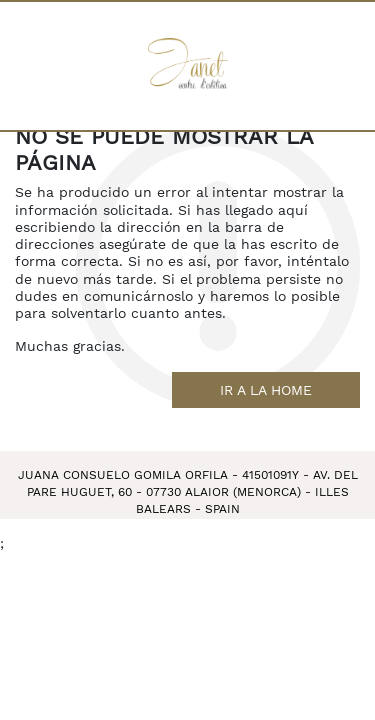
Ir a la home (266, 390)
